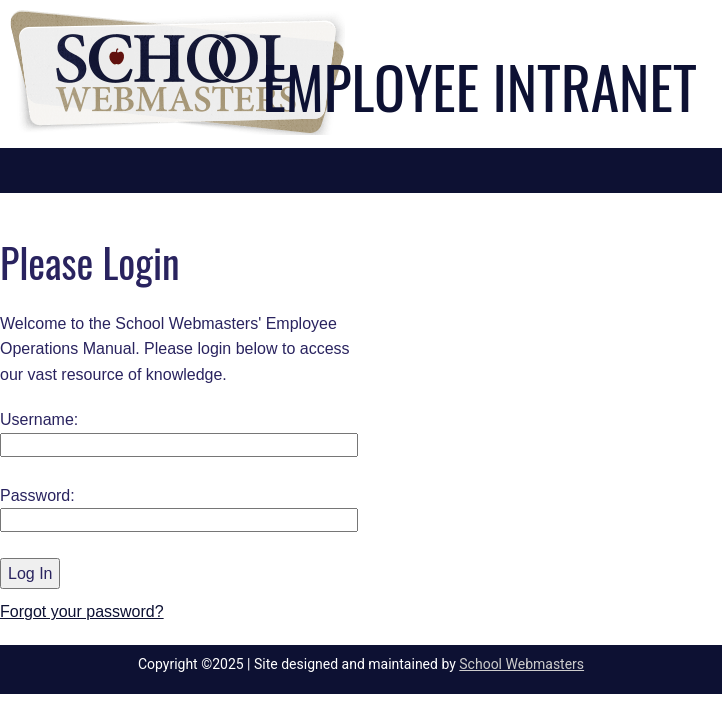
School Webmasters (521, 664)
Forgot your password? (82, 611)
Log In (30, 573)
